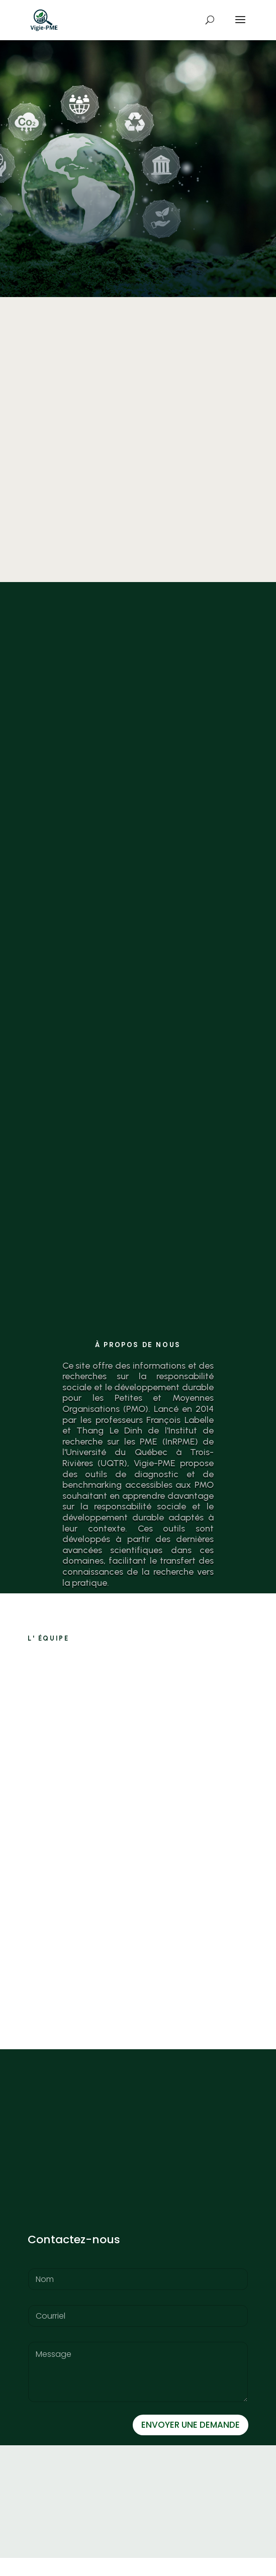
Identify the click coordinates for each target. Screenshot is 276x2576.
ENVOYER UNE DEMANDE (190, 2443)
